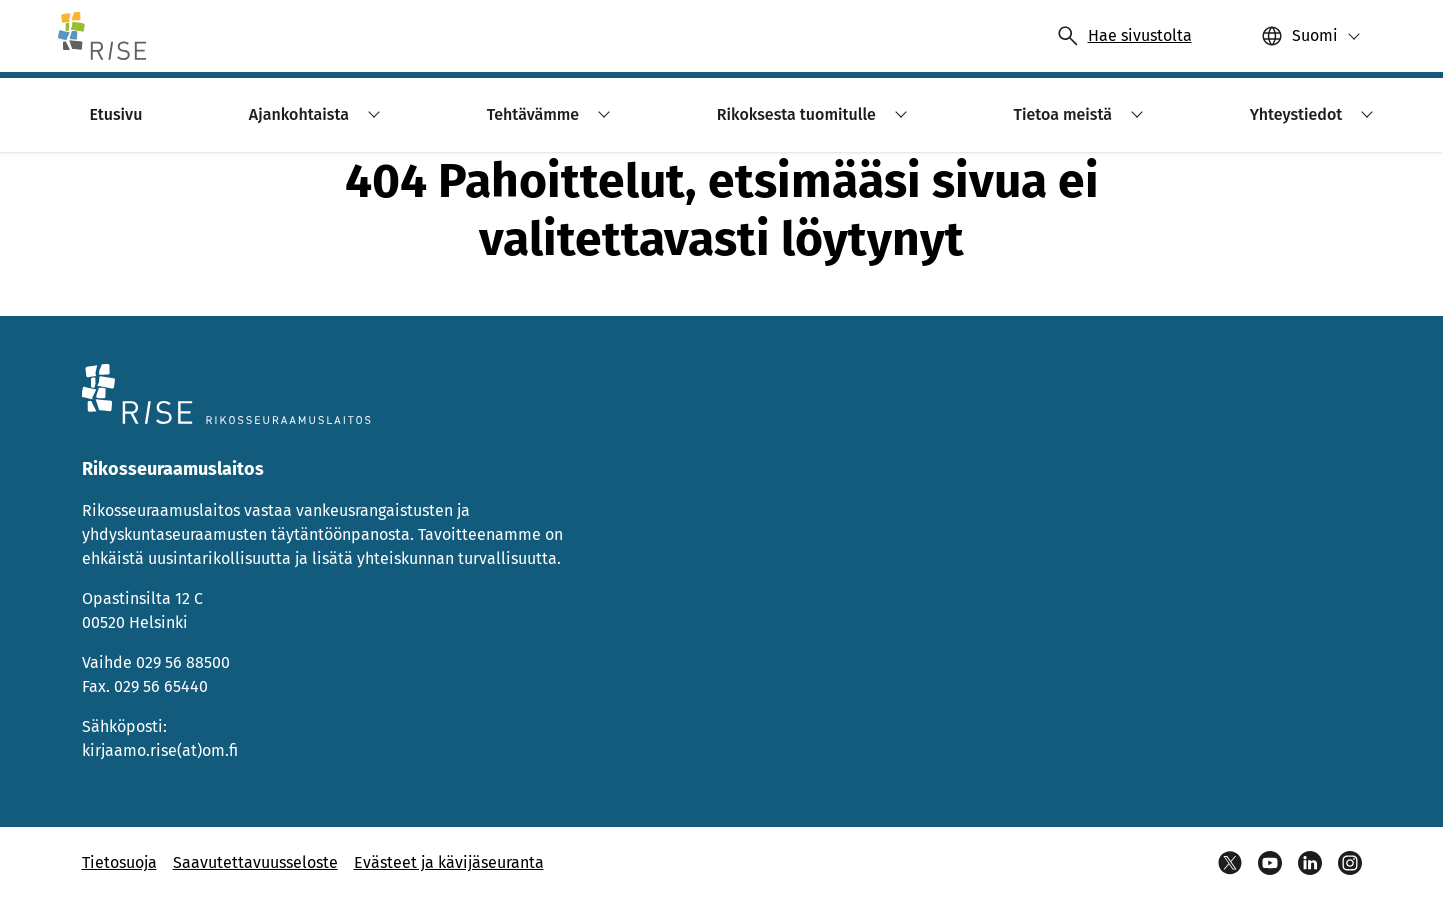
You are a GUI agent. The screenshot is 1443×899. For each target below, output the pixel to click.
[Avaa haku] (1124, 36)
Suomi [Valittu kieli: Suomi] (1315, 35)
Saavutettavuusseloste (255, 862)
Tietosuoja (119, 862)
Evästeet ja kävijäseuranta (449, 862)
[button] (1311, 36)
